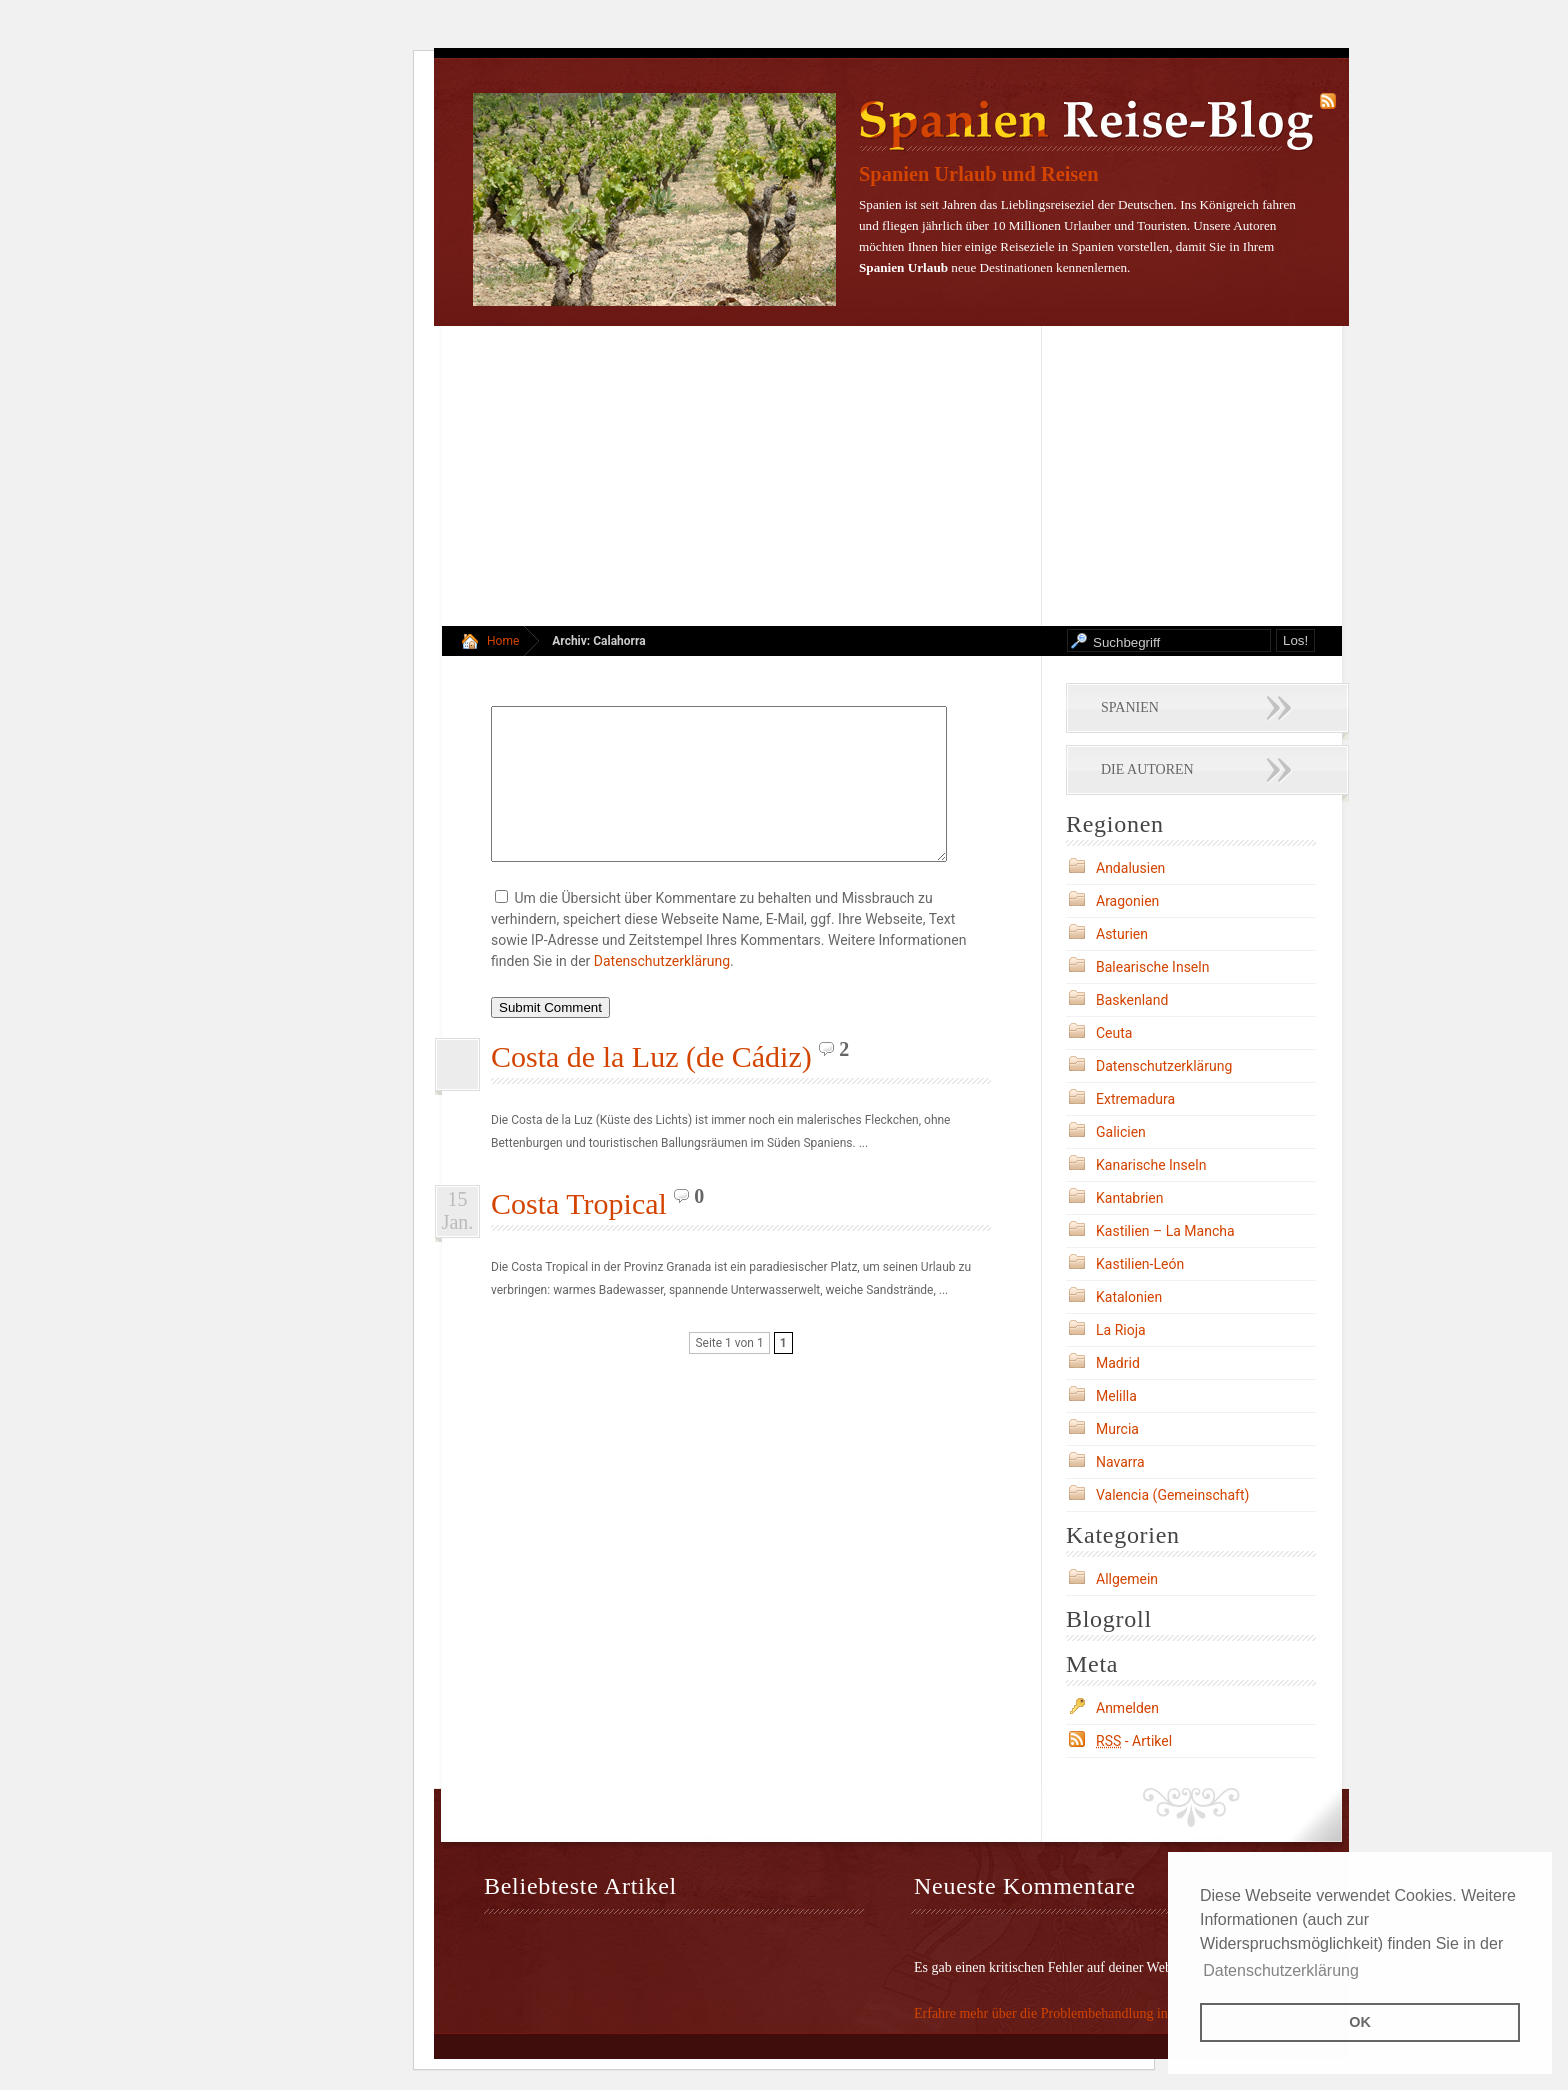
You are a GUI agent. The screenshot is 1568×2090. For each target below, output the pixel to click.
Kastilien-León (1140, 1264)
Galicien (1121, 1132)
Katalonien (1129, 1297)
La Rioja (1121, 1330)
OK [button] (1360, 2022)
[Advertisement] (891, 476)
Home (503, 641)
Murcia (1117, 1429)
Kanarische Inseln (1151, 1165)
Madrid (1118, 1363)
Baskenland (1132, 1000)
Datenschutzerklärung (662, 991)
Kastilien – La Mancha (1165, 1231)
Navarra (1120, 1462)
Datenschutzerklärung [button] (1281, 1970)
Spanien (1130, 707)
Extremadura (1135, 1099)
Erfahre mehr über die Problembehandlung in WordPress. (1074, 2013)
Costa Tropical (579, 1233)
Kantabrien (1130, 1198)
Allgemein (1127, 1579)
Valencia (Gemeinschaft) (1172, 1495)
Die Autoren (1147, 769)
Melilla (1116, 1396)
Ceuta (1114, 1033)
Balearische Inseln (1152, 967)
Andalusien (1130, 868)
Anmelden (1127, 1708)
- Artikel (1134, 1741)
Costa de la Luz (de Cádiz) (651, 1086)
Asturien (1122, 934)
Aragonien (1127, 901)
